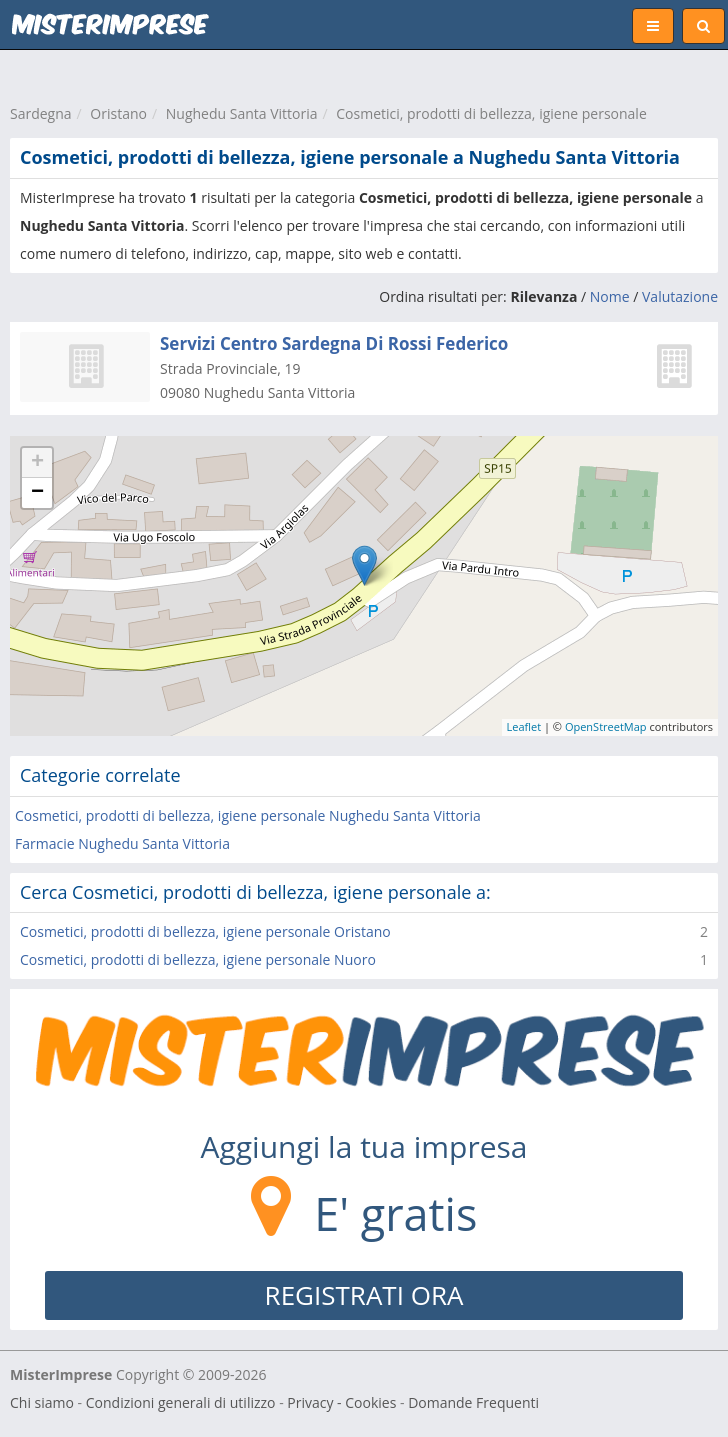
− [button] (37, 493)
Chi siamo (42, 1402)
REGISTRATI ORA (364, 1295)
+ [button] (37, 463)
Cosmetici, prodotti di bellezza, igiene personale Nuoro (198, 959)
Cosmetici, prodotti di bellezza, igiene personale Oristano (205, 931)
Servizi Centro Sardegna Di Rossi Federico (334, 343)
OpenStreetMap (606, 726)
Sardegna (41, 113)
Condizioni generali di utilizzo (181, 1402)
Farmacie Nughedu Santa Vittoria (122, 843)
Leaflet (524, 726)
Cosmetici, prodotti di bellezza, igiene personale (491, 113)
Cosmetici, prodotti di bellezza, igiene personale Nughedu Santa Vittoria (248, 815)
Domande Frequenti (473, 1402)
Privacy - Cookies (341, 1402)
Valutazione (680, 296)
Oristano (118, 113)
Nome (610, 296)
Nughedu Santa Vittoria (242, 113)
